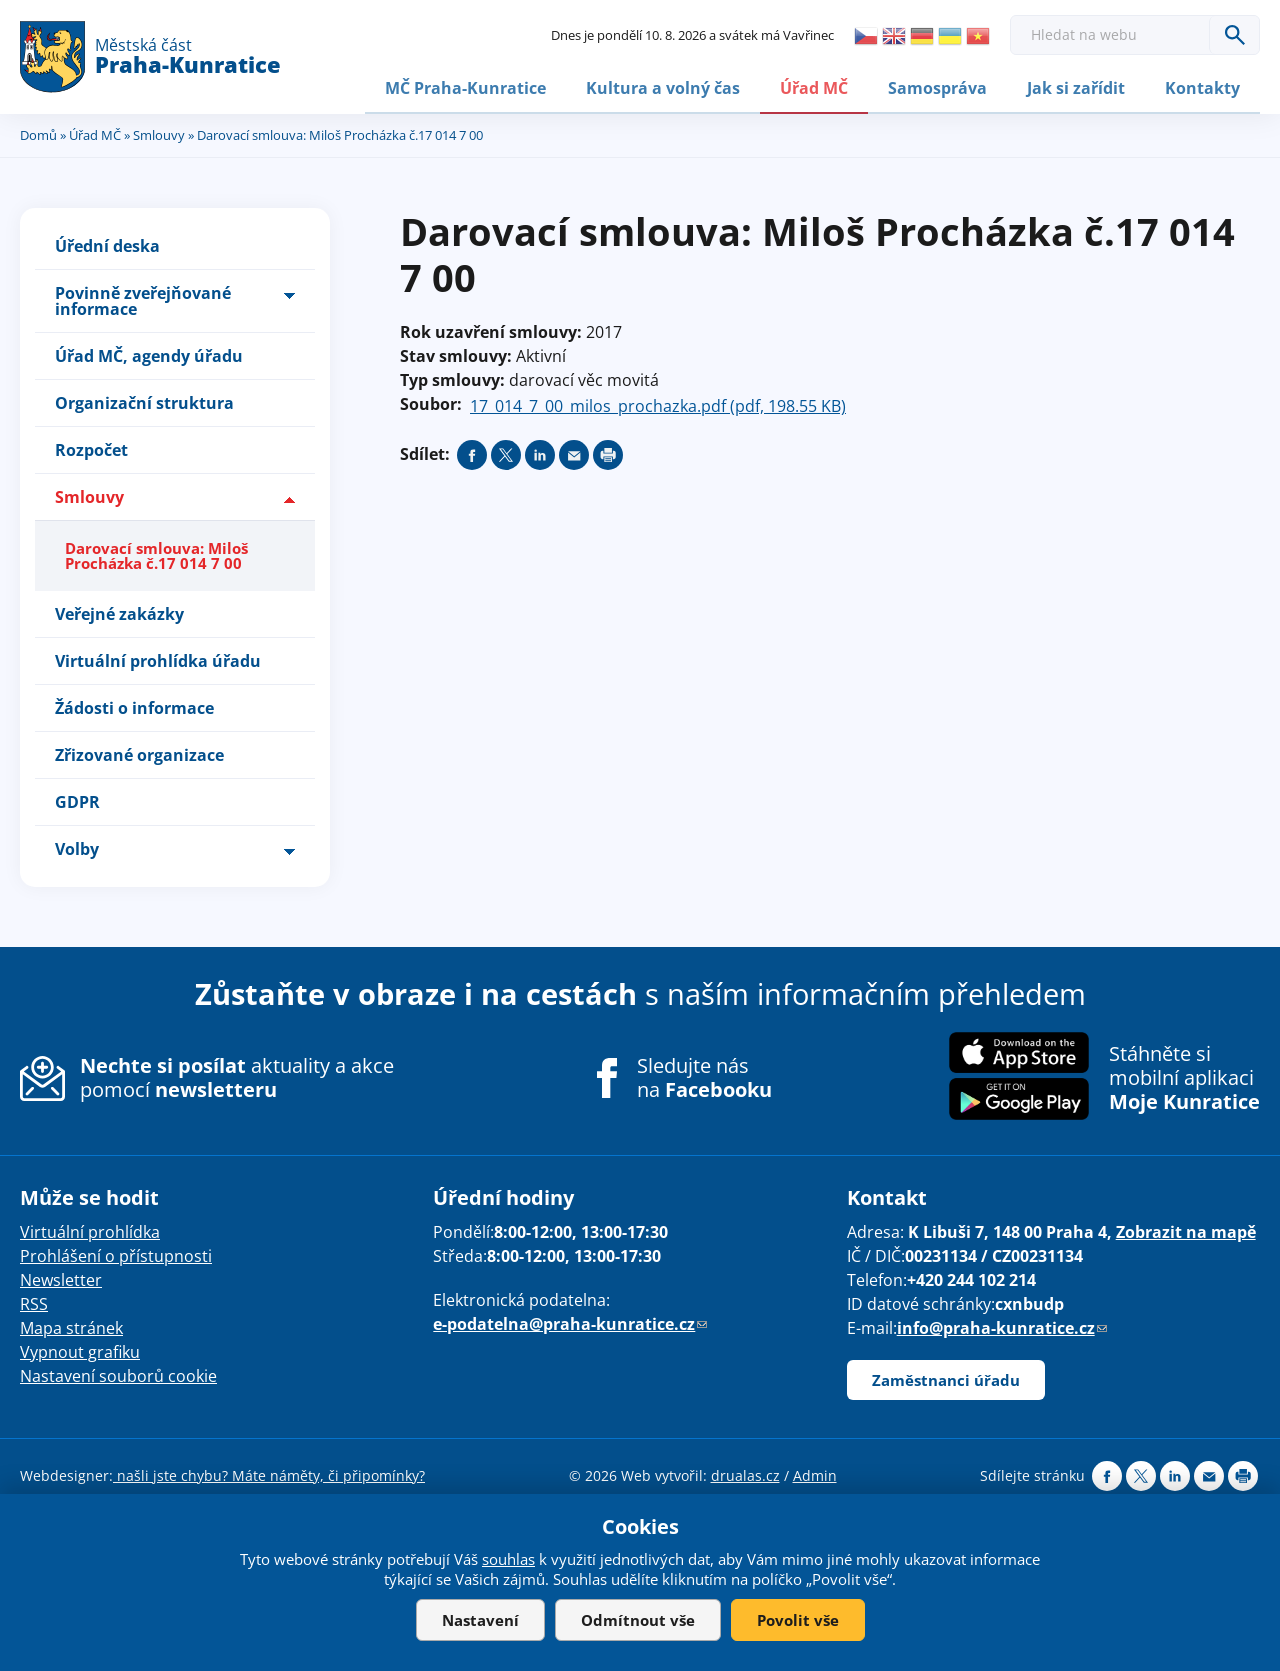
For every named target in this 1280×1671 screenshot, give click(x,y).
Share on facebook (472, 453)
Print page (608, 453)
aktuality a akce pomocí (237, 1075)
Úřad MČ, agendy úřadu (149, 354)
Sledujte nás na (704, 1076)
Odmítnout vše (638, 1620)
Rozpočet (91, 448)
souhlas (508, 1559)
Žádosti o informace (134, 706)
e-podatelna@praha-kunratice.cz (570, 1322)
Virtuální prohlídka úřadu (158, 659)
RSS (34, 1302)
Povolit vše (798, 1620)
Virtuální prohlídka (90, 1230)
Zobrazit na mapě (1186, 1230)
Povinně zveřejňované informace (143, 299)
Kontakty (1202, 87)
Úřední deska (107, 244)
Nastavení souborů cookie (118, 1374)
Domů (38, 133)
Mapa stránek (71, 1326)
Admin (815, 1473)
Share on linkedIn (540, 453)
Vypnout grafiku (80, 1350)
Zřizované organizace (139, 753)
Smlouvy (159, 133)
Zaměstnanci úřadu (946, 1378)
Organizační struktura (144, 401)
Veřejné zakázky (119, 612)
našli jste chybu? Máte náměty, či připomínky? (269, 1473)
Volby (77, 847)
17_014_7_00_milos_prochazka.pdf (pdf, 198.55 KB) (658, 404)
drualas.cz (745, 1473)
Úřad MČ (814, 87)
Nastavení (480, 1620)
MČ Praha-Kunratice (465, 87)
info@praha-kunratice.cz (1002, 1326)
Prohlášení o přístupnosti (116, 1254)
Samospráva (937, 87)
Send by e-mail (574, 453)
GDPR (77, 800)
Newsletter (61, 1278)
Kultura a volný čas (663, 87)
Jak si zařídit (1076, 87)
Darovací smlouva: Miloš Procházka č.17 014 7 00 (156, 553)
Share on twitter (506, 453)
